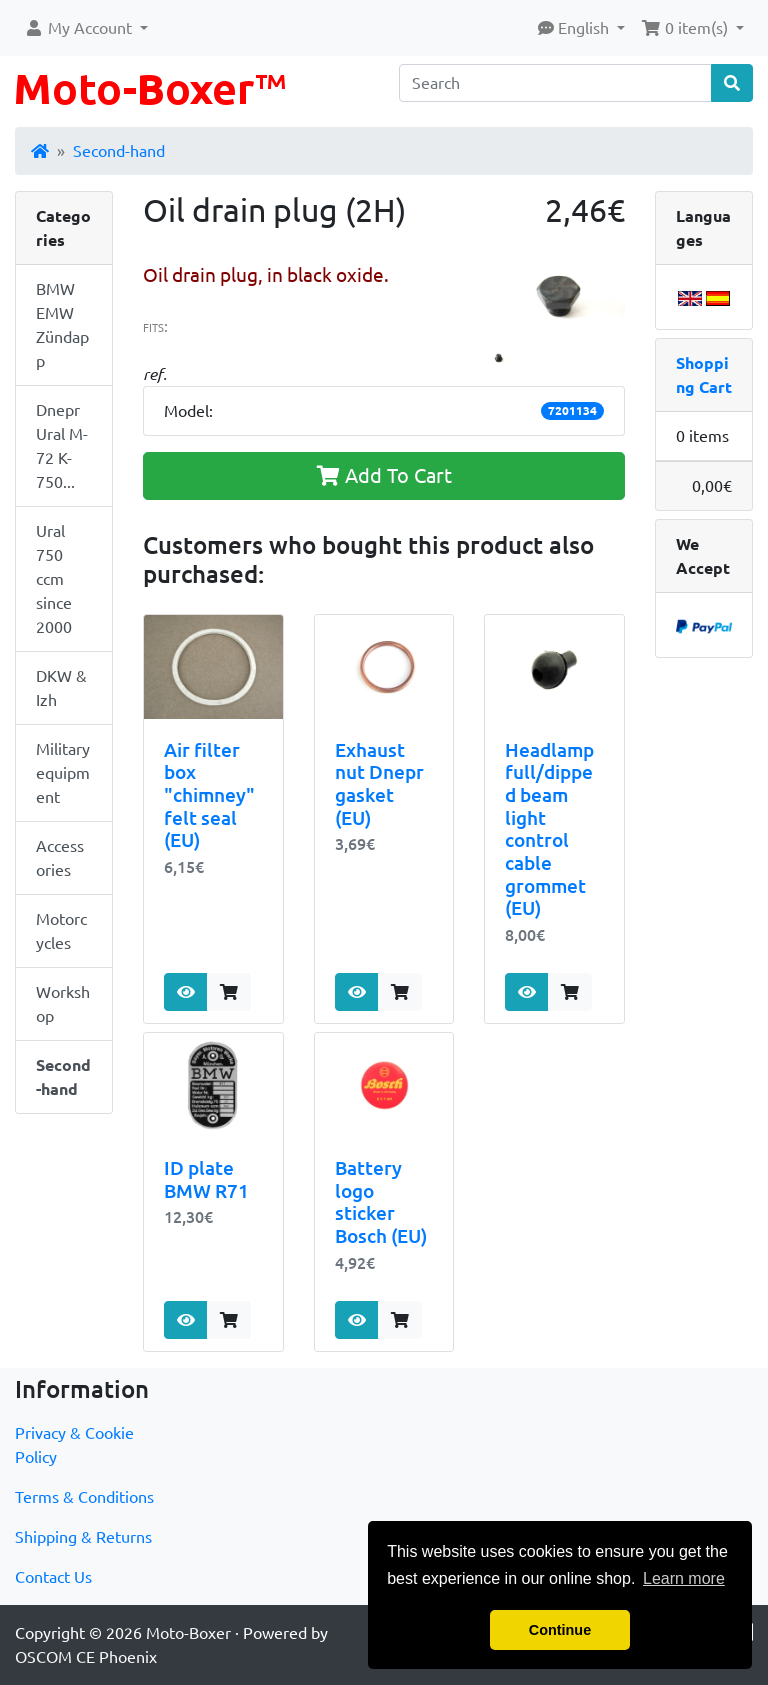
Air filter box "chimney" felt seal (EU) (209, 795)
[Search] (555, 83)
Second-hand (119, 151)
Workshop (63, 1004)
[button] (86, 28)
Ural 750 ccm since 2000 (54, 579)
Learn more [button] (684, 1578)
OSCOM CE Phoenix (86, 1657)
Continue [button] (560, 1630)
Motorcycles (61, 931)
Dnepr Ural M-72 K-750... (62, 446)
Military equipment (63, 773)
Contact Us (53, 1577)
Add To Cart (384, 475)
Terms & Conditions (84, 1497)
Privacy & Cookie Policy (74, 1445)
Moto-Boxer (188, 1633)
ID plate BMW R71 (206, 1179)
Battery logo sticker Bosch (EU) (381, 1202)
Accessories (60, 858)
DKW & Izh (61, 688)
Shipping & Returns (83, 1537)
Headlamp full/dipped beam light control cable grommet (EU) (549, 829)
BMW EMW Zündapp (62, 325)
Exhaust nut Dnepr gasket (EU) (379, 784)
